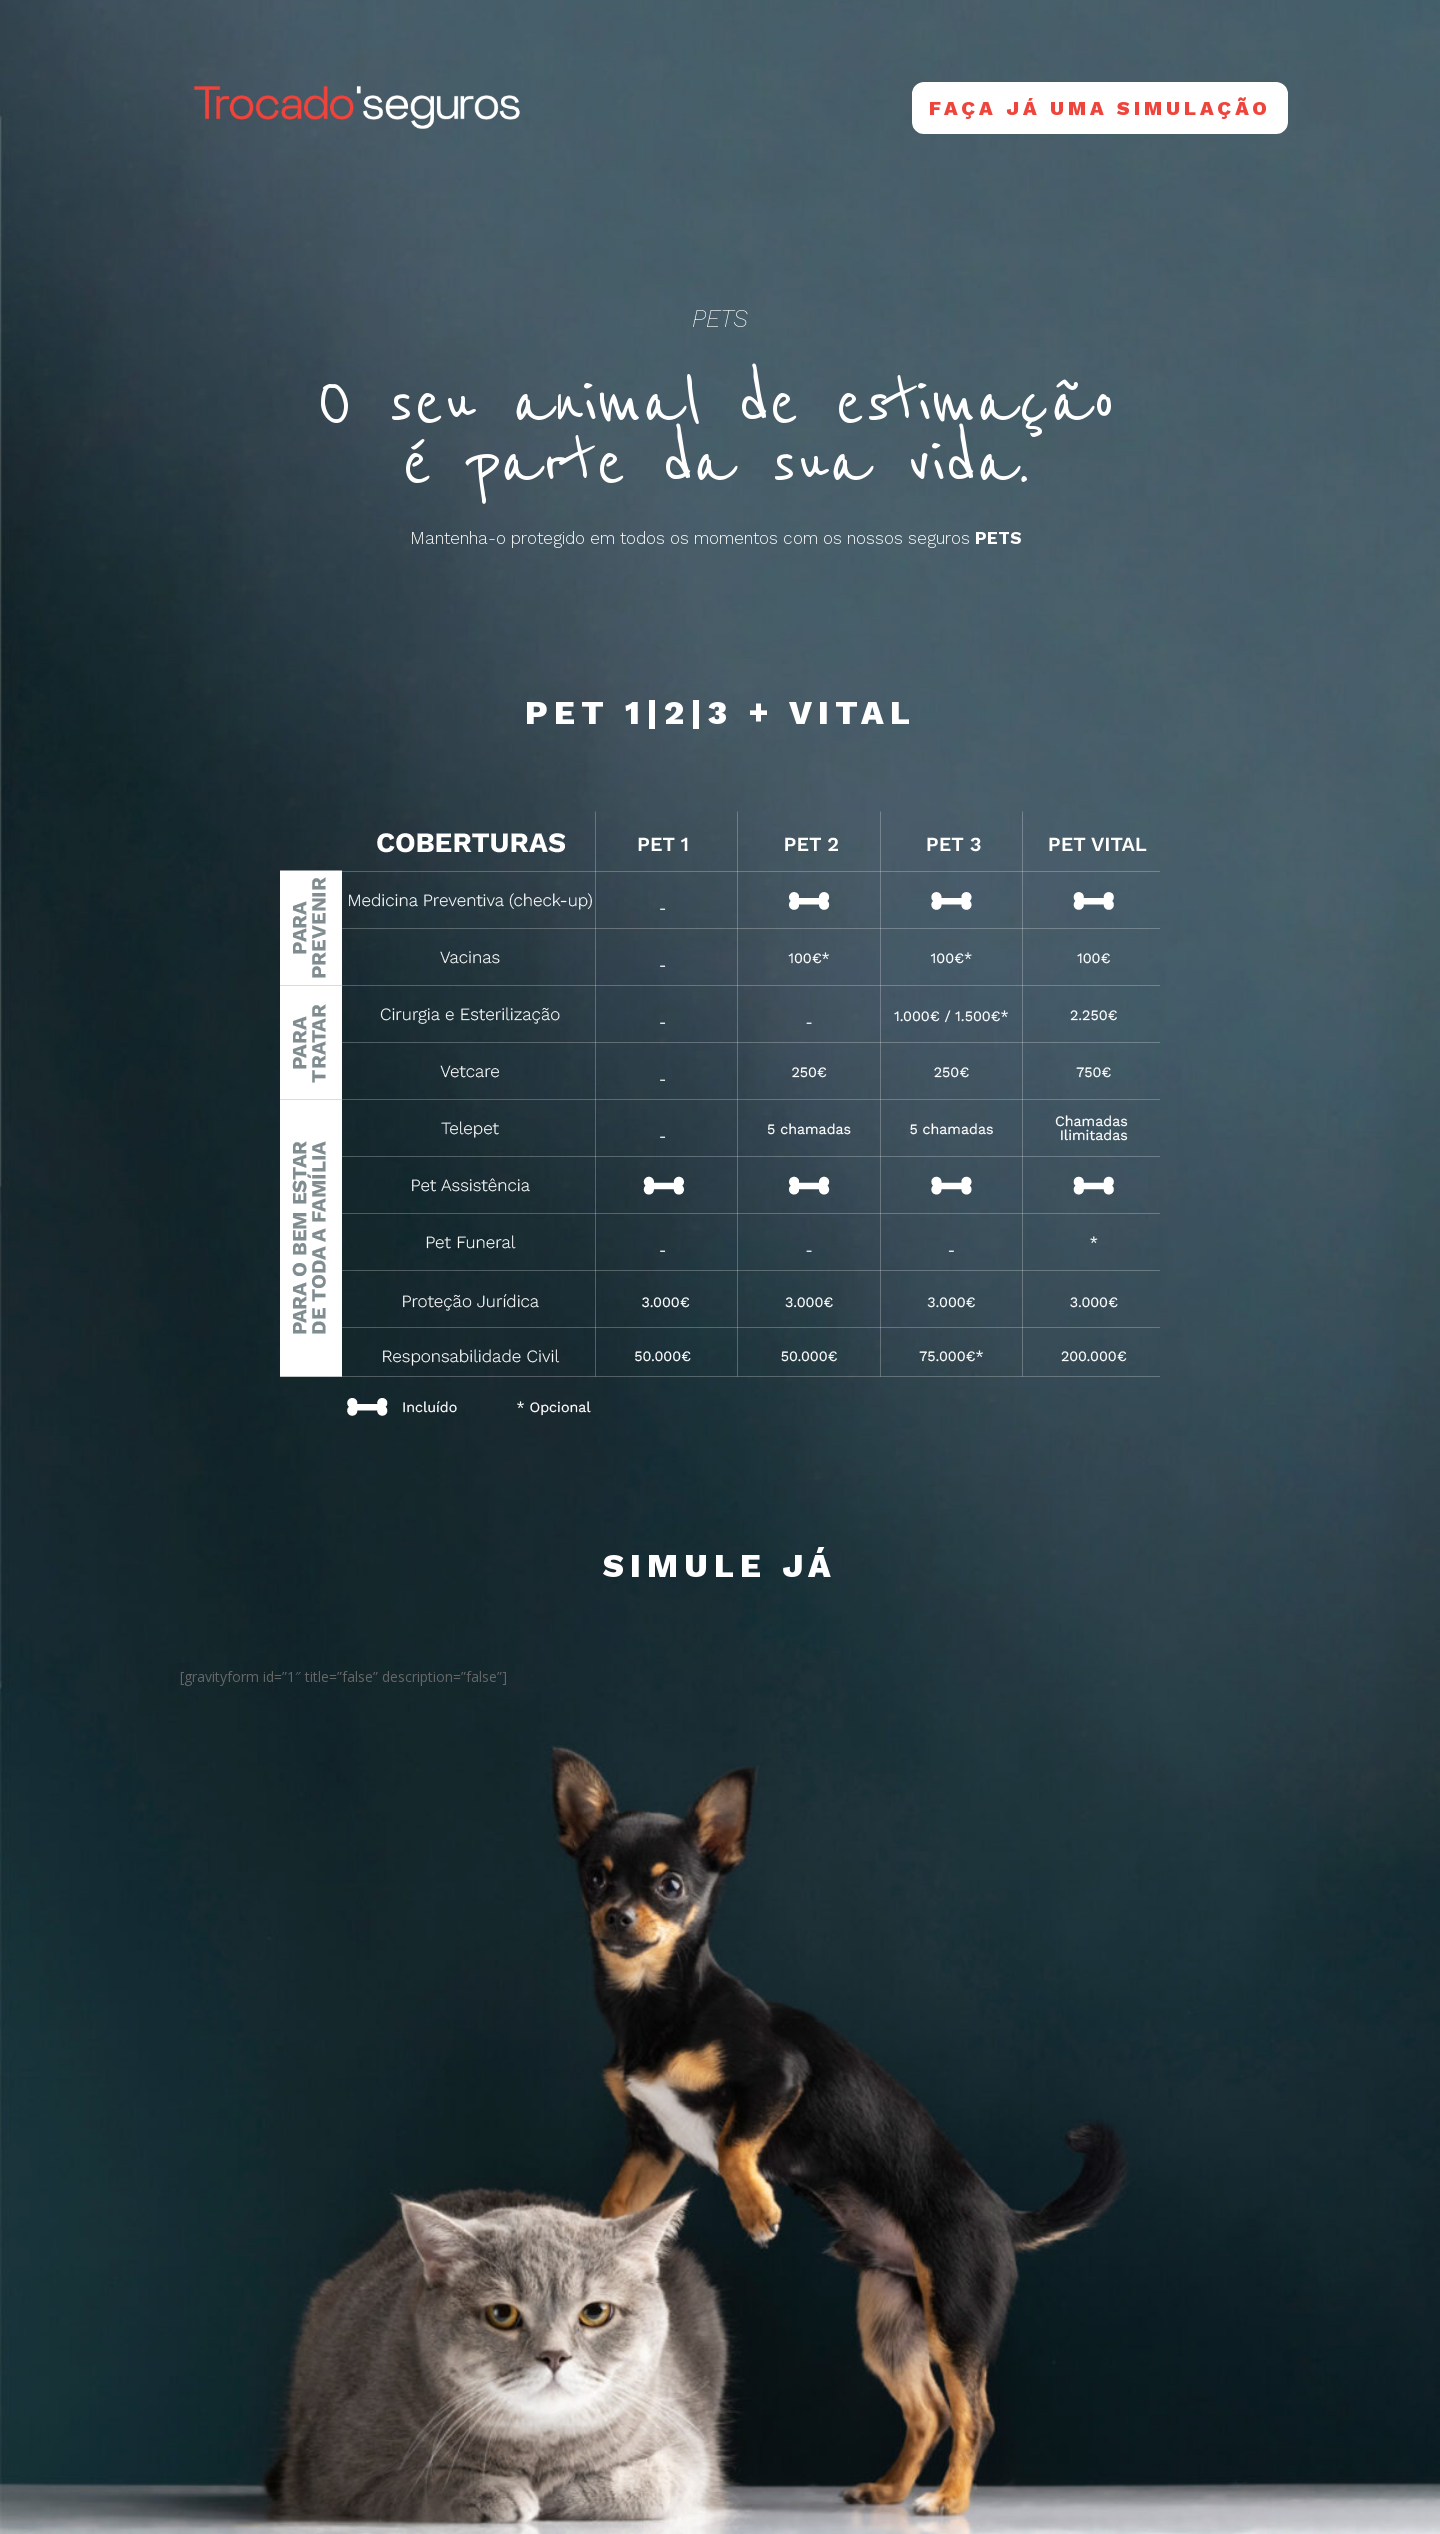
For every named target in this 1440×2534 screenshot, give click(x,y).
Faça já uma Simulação (1100, 108)
